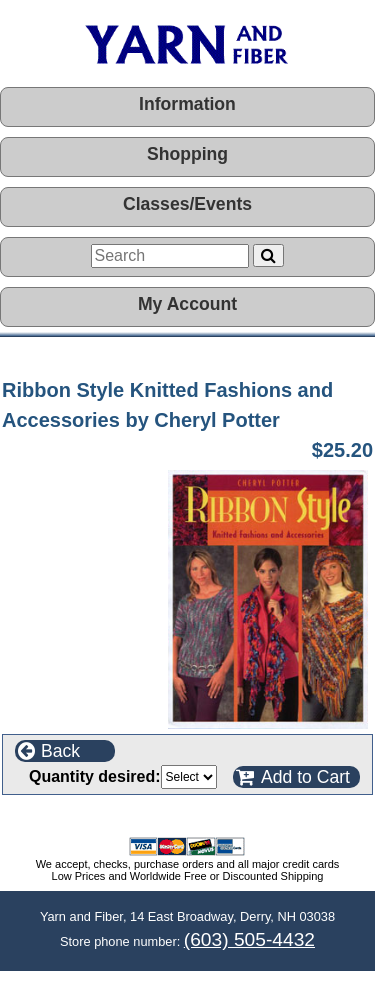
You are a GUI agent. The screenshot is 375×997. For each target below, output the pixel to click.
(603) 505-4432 (249, 939)
